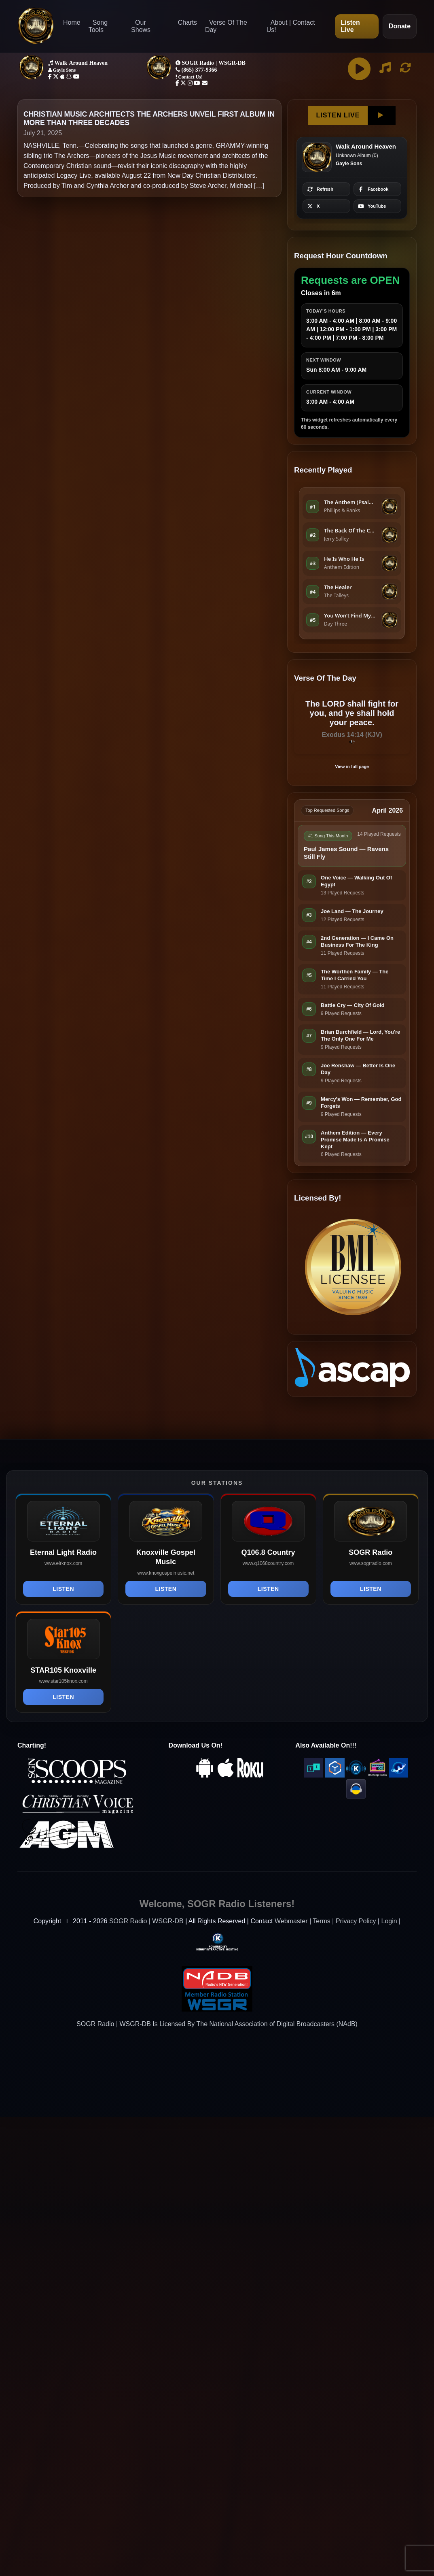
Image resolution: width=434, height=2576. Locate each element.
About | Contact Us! (291, 26)
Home (71, 22)
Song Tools (98, 26)
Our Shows (140, 26)
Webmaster (291, 1921)
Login (389, 1921)
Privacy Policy (356, 1921)
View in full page (352, 766)
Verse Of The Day (226, 26)
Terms (321, 1921)
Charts (187, 22)
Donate (400, 26)
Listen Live (350, 26)
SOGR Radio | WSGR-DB (146, 1921)
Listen (63, 1589)
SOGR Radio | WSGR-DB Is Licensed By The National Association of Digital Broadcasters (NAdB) (217, 2023)
